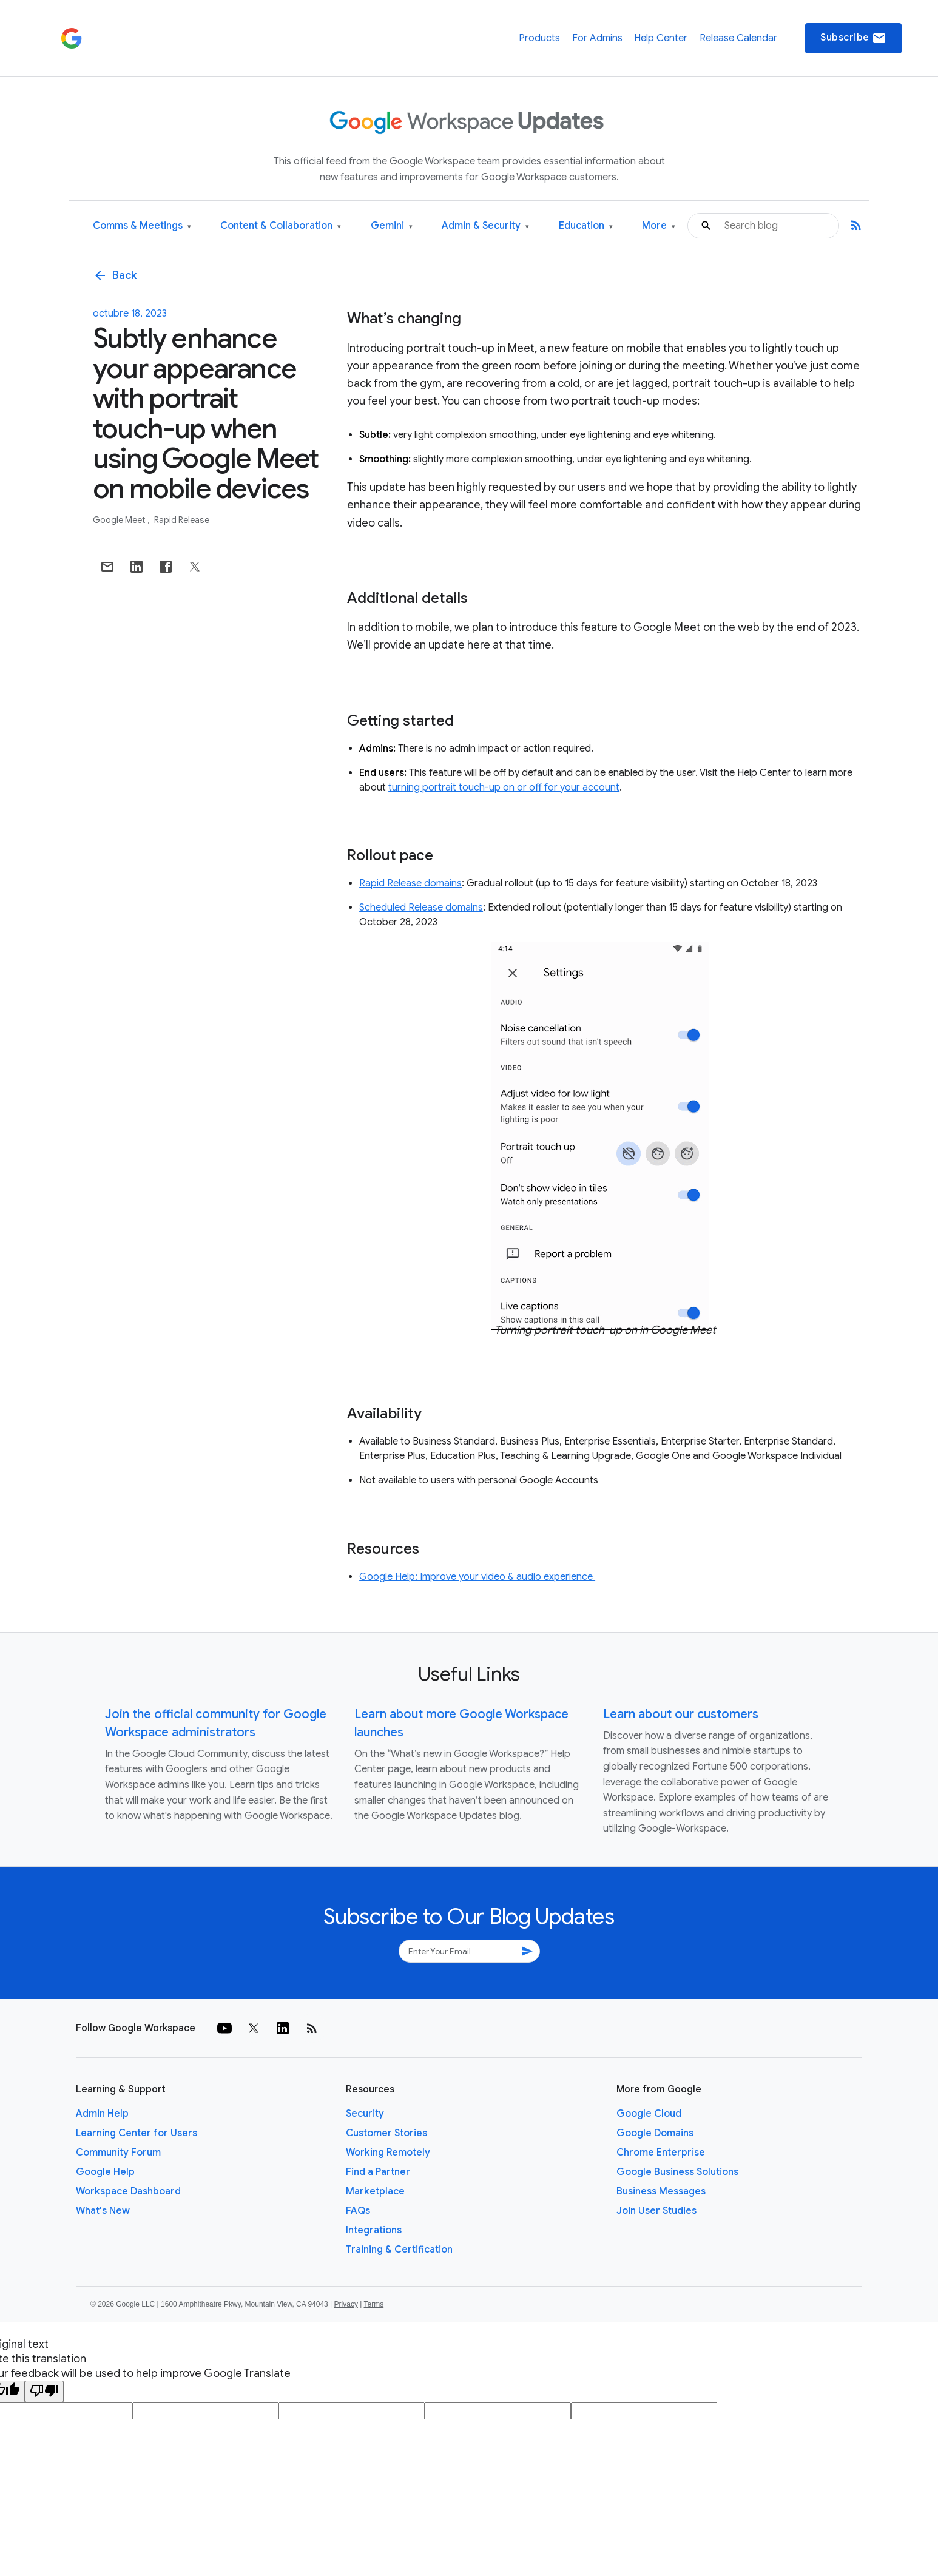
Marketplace (375, 2191)
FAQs (358, 2211)
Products (539, 38)
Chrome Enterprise (660, 2152)
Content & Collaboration (280, 226)
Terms (373, 2304)
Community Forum (118, 2152)
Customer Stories (386, 2133)
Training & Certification (399, 2250)
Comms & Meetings (142, 226)
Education (586, 226)
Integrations (374, 2230)
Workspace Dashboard (128, 2191)
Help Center (660, 38)
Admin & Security (485, 226)
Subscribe (853, 38)
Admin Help (102, 2114)
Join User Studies (656, 2211)
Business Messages (661, 2191)
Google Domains (654, 2133)
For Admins (597, 38)
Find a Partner (378, 2172)
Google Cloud (648, 2114)
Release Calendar (738, 38)
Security (365, 2114)
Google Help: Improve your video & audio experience (477, 1577)
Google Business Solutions (677, 2172)
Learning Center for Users (136, 2133)
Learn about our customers (680, 1714)
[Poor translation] (44, 2391)
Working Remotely (388, 2152)
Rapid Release (181, 519)
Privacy (346, 2304)
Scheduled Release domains (421, 908)
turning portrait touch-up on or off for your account (503, 787)
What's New (103, 2211)
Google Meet (120, 519)
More (658, 226)
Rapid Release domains (410, 883)
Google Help (105, 2172)
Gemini (392, 226)
